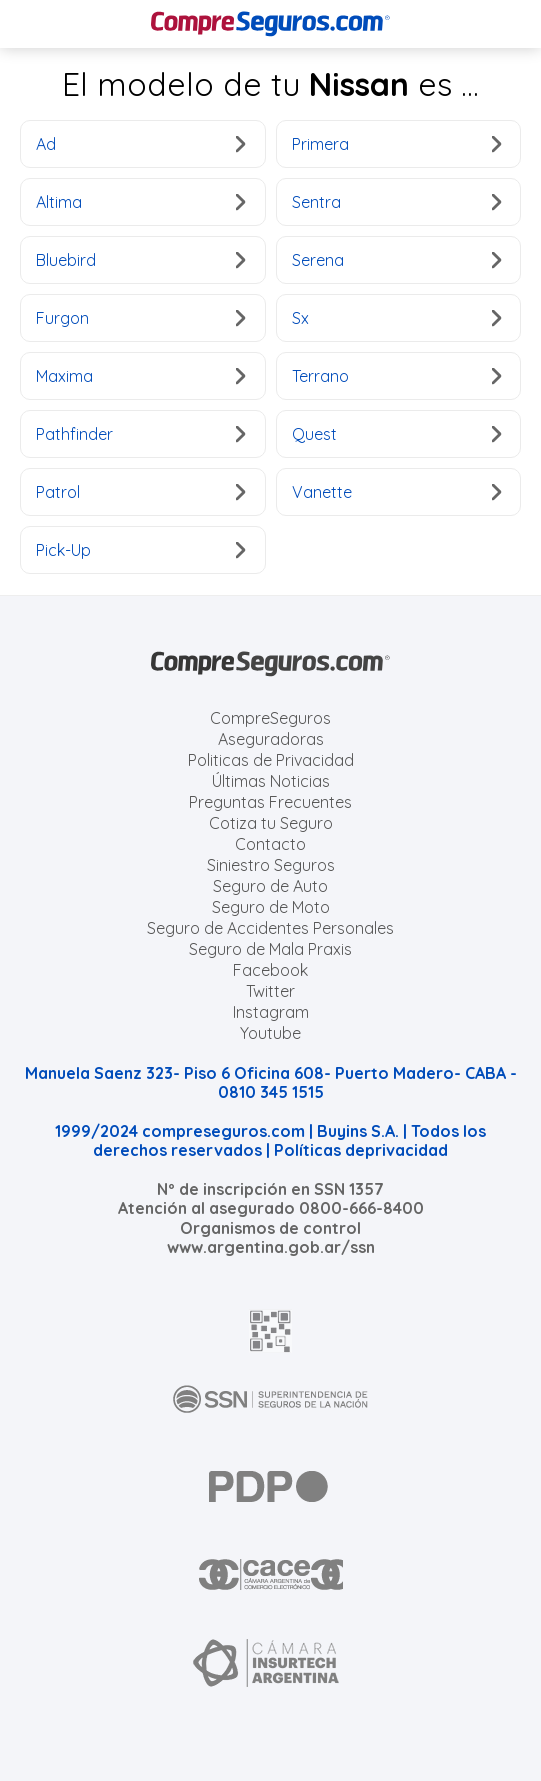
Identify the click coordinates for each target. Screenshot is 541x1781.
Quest (397, 434)
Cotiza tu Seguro (271, 823)
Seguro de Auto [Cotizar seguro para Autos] (270, 886)
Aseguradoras (271, 739)
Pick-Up (141, 550)
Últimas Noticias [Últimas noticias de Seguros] (271, 781)
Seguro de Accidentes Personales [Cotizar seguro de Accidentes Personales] (270, 928)
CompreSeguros (270, 718)
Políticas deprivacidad (361, 1150)
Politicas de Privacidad (271, 760)
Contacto (270, 844)
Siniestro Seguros (271, 865)
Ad (141, 144)
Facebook (270, 970)
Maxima (141, 376)
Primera (397, 144)
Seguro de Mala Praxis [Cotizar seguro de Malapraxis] (270, 949)
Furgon (141, 318)
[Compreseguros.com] (271, 24)
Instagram (271, 1012)
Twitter (270, 991)
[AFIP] (271, 1331)
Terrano (397, 376)
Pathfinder (141, 434)
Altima (141, 202)
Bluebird (141, 260)
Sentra (397, 202)
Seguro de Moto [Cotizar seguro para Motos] (271, 907)
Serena (397, 260)
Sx (397, 318)
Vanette (397, 492)
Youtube (270, 1033)
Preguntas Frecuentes (270, 802)
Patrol (141, 492)
